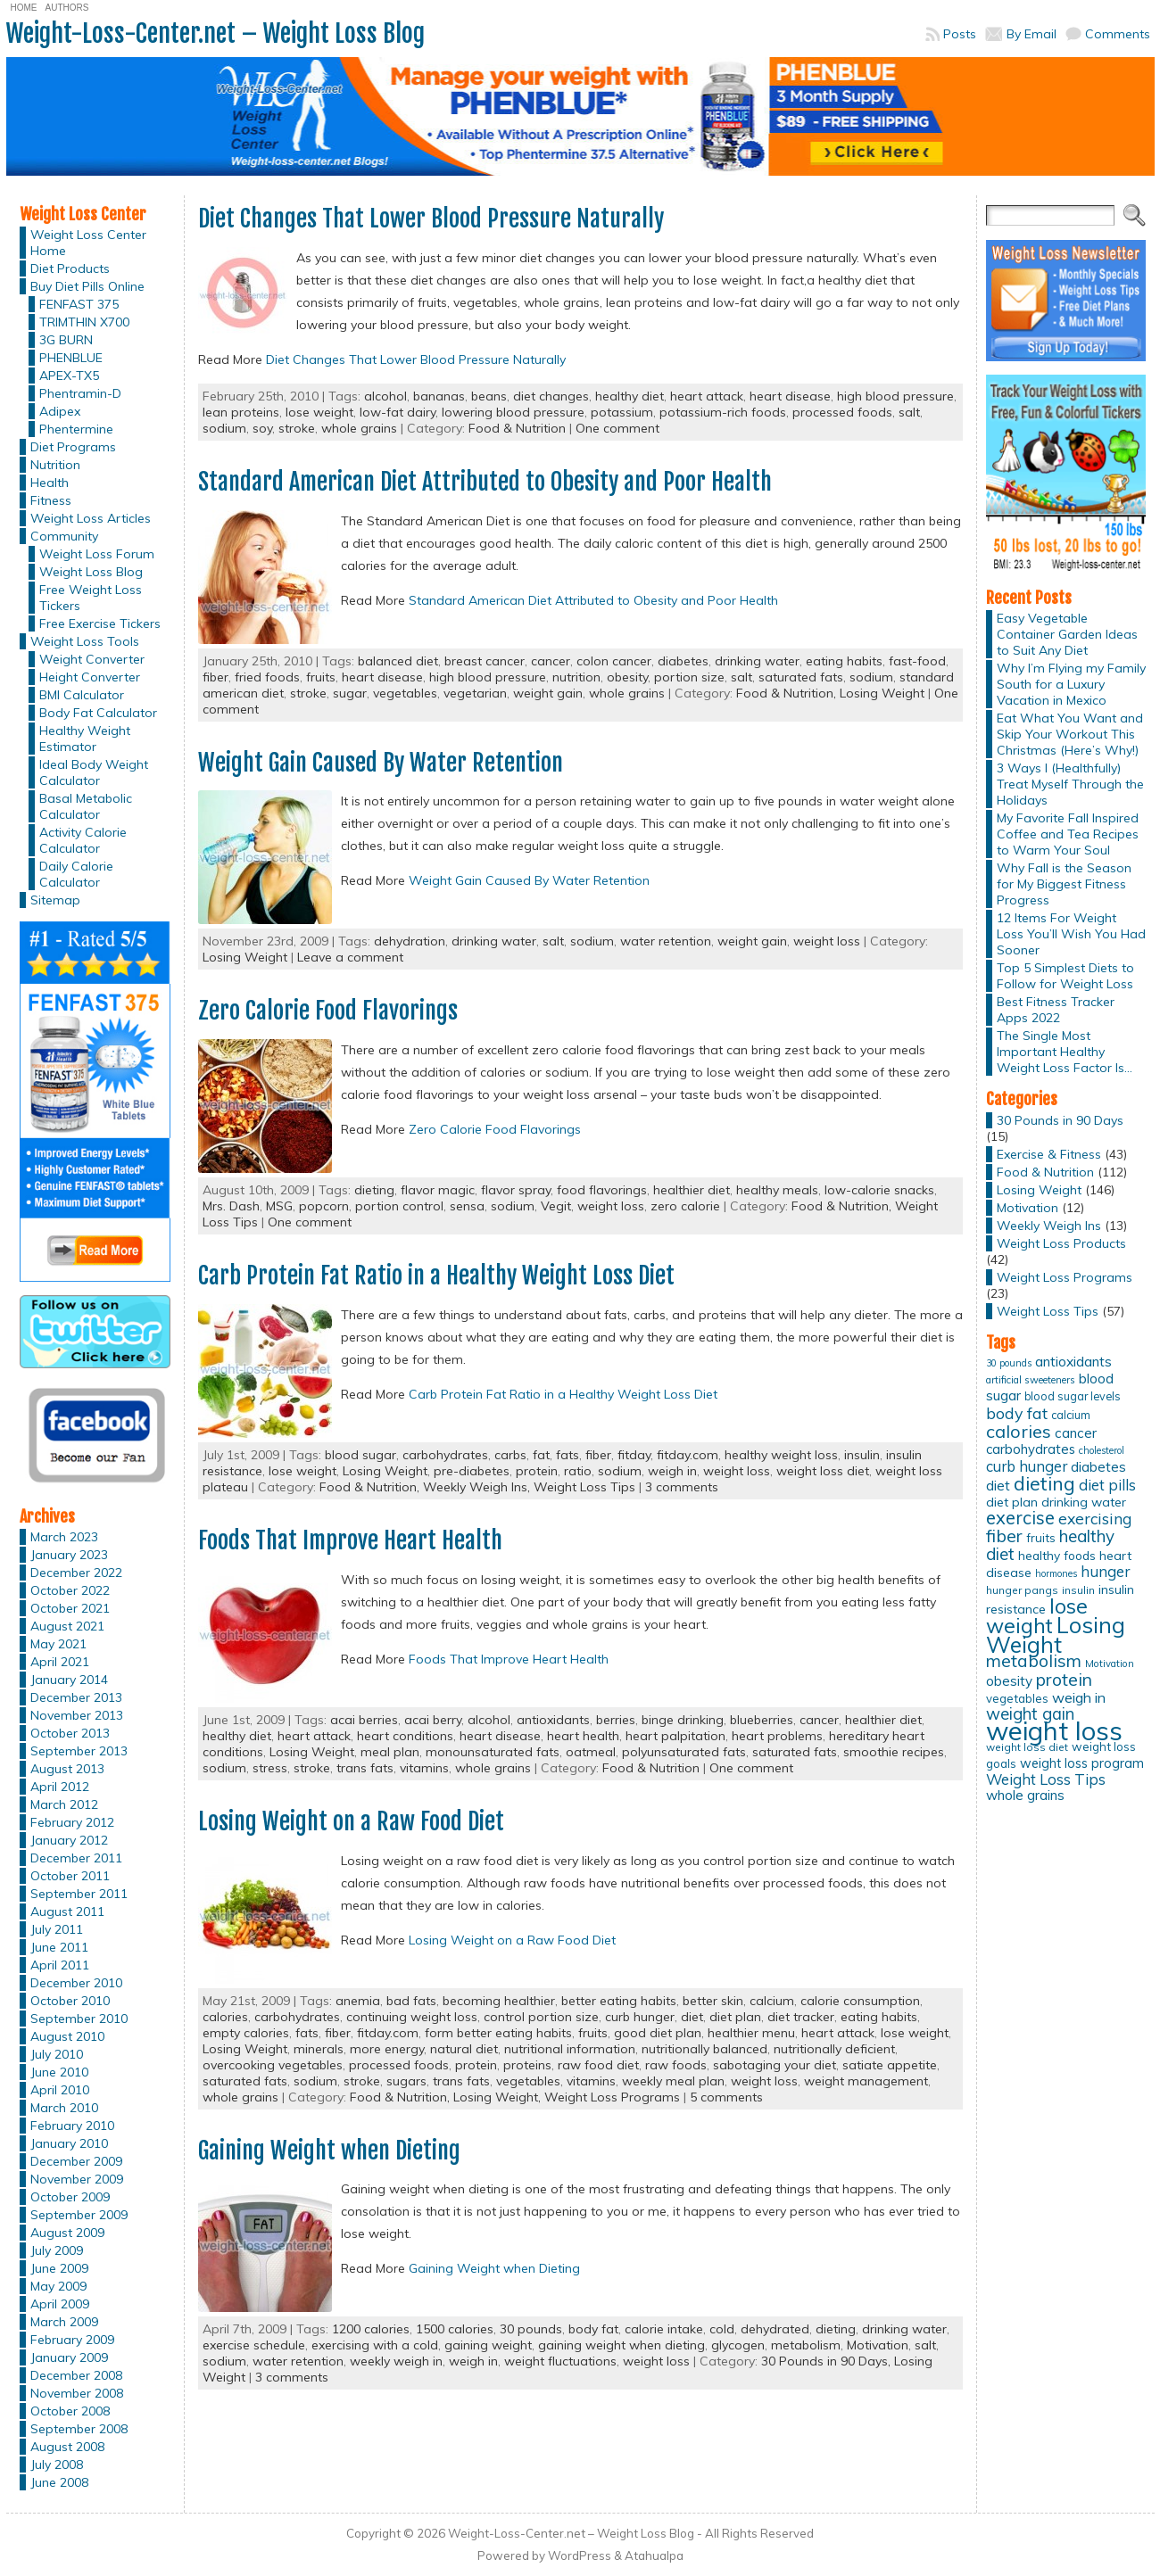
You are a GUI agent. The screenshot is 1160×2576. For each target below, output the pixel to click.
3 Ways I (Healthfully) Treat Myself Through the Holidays (1070, 784)
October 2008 (70, 2411)
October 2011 (70, 1876)
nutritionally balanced (704, 2049)
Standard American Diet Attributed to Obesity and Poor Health (485, 481)
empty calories (246, 2033)
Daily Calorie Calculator (76, 874)
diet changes (551, 396)
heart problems (777, 1736)
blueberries (761, 1720)
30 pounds (531, 2329)
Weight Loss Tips (584, 1487)
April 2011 (59, 1965)
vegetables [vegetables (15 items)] (1017, 1698)
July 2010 (56, 2054)
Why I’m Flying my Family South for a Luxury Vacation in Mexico (1071, 684)
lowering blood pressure (513, 412)
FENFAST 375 (79, 304)
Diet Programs (73, 447)
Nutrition (55, 465)
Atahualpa (654, 2555)
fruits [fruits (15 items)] (1041, 1538)
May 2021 (58, 1644)
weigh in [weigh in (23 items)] (1079, 1697)
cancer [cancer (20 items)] (1076, 1432)
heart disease (790, 396)
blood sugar (360, 1455)
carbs (510, 1455)
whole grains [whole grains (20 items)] (1025, 1795)
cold (721, 2329)
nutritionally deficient (834, 2049)
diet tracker (800, 2017)
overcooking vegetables (273, 2065)
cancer (550, 661)
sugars (406, 2081)
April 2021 (59, 1662)
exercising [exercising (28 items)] (1094, 1518)
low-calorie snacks (879, 1190)
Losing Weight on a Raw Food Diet (351, 1821)
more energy (387, 2049)
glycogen (738, 2345)
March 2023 (64, 1537)
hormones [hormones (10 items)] (1056, 1573)
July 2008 (56, 2464)
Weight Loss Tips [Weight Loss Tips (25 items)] (1046, 1779)
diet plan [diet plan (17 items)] (1012, 1502)
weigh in (672, 1471)
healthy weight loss (781, 1455)
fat (541, 1455)
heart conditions (405, 1736)
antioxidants (553, 1720)
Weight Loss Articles (90, 518)
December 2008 (76, 2375)
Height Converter (89, 677)
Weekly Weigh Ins (1049, 1226)
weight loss (826, 941)
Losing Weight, (498, 2097)
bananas (439, 396)
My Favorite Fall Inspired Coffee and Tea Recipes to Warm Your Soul (1068, 834)
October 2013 (70, 1733)
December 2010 (76, 1983)
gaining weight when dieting (621, 2345)
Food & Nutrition (517, 428)
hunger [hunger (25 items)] (1105, 1571)
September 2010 (79, 2018)
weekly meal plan (673, 2081)
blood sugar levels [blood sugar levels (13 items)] (1072, 1396)
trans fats (365, 1768)
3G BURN (66, 340)
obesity (627, 677)
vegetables (405, 693)
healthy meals (777, 1190)
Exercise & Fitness (1049, 1154)
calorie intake (664, 2329)
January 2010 (69, 2143)
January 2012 (69, 1840)
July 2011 (56, 1929)
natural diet (464, 2049)
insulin (862, 1455)
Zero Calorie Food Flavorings (328, 1010)
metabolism (806, 2345)
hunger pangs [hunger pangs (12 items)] (1022, 1590)
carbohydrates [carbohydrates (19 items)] (1030, 1449)
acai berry (432, 1720)
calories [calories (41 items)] (1018, 1431)
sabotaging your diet (774, 2065)
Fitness (50, 500)
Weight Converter (92, 659)
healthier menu (751, 2033)
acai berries (364, 1720)
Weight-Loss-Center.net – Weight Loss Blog (215, 33)
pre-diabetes (472, 1471)
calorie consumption (860, 2001)
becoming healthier (499, 2001)
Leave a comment (350, 957)
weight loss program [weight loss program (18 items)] (1082, 1762)
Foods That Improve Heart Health (350, 1540)
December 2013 (76, 1697)
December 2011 (76, 1858)
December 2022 (76, 1573)
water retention (665, 941)
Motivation (877, 2345)
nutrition (576, 677)
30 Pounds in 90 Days (1060, 1120)
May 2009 (58, 2286)
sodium (224, 428)
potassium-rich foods (722, 412)
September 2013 (79, 1751)
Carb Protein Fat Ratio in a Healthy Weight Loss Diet (436, 1275)
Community (64, 536)
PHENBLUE (71, 358)
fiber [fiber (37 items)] (1004, 1536)
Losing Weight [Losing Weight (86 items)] (1055, 1634)
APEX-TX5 (69, 375)
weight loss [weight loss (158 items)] (1054, 1730)
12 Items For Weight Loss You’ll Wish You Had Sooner (1071, 934)
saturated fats (800, 677)
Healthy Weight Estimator (84, 738)
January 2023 (69, 1555)
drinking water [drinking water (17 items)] (1083, 1502)
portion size (689, 677)
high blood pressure (895, 396)
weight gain (548, 693)
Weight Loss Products (1061, 1243)
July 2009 (56, 2250)
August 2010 (67, 2036)
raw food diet (598, 2065)
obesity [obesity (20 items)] (1009, 1680)
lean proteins (241, 412)
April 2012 (59, 1787)
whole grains (359, 428)
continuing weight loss (411, 2017)
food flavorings (602, 1190)
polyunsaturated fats (684, 1752)
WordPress (579, 2555)
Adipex (59, 411)
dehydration (409, 941)
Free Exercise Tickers (100, 623)
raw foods (676, 2065)
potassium (622, 412)
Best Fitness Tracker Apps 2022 (1055, 1010)
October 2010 (70, 2001)
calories (225, 2017)
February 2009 (72, 2340)
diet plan (735, 2017)
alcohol (385, 396)
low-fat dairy (397, 412)
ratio (578, 1471)
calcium (772, 2001)
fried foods (267, 677)
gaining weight (488, 2345)
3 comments (681, 1487)
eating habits (844, 661)
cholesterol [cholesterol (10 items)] (1101, 1450)
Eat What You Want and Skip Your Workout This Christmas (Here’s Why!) (1070, 734)
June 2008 (59, 2482)
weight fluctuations (560, 2361)
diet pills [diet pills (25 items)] (1107, 1484)
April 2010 (59, 2090)
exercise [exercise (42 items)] (1020, 1518)
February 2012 (72, 1822)
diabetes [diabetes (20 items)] (1098, 1466)
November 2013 (76, 1715)
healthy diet (629, 396)
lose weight (319, 412)
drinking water (757, 661)
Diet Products (70, 268)
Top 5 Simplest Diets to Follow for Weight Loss (1065, 976)
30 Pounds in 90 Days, (827, 2361)
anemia (358, 2001)
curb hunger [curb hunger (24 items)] (1026, 1466)
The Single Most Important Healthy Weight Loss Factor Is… (1064, 1052)
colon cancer (613, 661)
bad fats (411, 2001)
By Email (1031, 34)
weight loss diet (822, 1471)
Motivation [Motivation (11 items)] (1109, 1663)
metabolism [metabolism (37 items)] (1033, 1661)
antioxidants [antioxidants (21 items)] (1073, 1361)
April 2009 (59, 2304)
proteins (527, 2065)
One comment (617, 428)
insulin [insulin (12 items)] (1078, 1590)
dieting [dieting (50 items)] (1044, 1483)
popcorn (324, 1206)
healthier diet (691, 1190)
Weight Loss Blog (91, 572)
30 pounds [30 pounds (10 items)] (1009, 1363)
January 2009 (69, 2357)
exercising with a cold (374, 2345)
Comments (1117, 34)
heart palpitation (675, 1736)
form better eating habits (498, 2033)
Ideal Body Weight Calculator (93, 772)
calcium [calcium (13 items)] (1070, 1415)
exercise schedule (254, 2345)
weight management (866, 2081)
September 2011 (79, 1894)
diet (692, 2017)
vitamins (424, 1768)
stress (270, 1768)
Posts (959, 34)
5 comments (726, 2097)
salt (909, 412)
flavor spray (516, 1190)
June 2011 (59, 1947)
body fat (593, 2329)
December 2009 (76, 2161)
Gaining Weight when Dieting (329, 2150)
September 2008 (79, 2429)
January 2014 (69, 1680)
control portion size (541, 2017)
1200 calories (371, 2329)
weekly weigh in (396, 2361)
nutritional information (569, 2049)
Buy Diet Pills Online (87, 286)
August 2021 (67, 1626)
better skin (713, 2001)
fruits (321, 677)
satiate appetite (889, 2065)
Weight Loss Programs (612, 2097)
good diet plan (657, 2033)
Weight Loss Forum (96, 554)
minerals (319, 2049)
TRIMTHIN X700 (84, 322)
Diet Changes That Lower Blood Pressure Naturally (431, 218)
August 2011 (67, 1911)
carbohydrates (445, 1455)
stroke (296, 428)
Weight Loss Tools (84, 641)
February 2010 (72, 2126)
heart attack (706, 396)
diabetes (683, 661)
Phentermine (76, 429)
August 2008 (67, 2447)
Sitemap (55, 900)
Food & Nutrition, (788, 693)
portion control (399, 1206)
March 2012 (64, 1804)
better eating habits (618, 2001)
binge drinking (683, 1720)
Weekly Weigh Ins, (478, 1487)
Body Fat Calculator (98, 713)
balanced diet (398, 661)
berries (615, 1720)
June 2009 (59, 2268)
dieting (374, 1190)
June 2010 (59, 2072)
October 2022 (70, 1590)
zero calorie (685, 1206)
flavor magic (438, 1190)
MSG (279, 1206)
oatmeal (591, 1752)
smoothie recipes (893, 1752)
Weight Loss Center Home (88, 243)
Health (49, 483)
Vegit (556, 1206)
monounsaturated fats (492, 1752)
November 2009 (76, 2179)
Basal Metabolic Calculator (85, 806)
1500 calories (454, 2329)
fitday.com (687, 1455)
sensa (467, 1206)
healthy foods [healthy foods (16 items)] (1057, 1555)
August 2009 (67, 2233)
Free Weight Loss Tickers (90, 598)
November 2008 (76, 2393)
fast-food (917, 661)
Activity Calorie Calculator (83, 840)
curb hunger (640, 2017)
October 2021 (70, 1608)
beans (489, 396)
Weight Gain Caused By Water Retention (380, 762)
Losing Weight (882, 693)
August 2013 (67, 1769)
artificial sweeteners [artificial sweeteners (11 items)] (1030, 1380)
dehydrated (775, 2329)
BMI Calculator (81, 695)
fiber (215, 677)
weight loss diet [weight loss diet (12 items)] (1027, 1747)
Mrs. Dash (231, 1206)
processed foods (842, 412)
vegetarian (475, 693)
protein (537, 1471)
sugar (350, 693)
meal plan (389, 1752)
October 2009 (70, 2197)
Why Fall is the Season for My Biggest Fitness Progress (1064, 884)
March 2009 (64, 2322)
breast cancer (484, 661)
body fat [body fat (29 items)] (1017, 1413)
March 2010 (64, 2108)
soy (262, 428)
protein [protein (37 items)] (1064, 1679)
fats (567, 1455)
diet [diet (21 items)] (998, 1485)
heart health (583, 1736)
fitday (633, 1455)
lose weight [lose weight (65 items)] (1037, 1616)
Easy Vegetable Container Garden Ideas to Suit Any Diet (1067, 634)
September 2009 (79, 2215)
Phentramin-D (80, 393)
